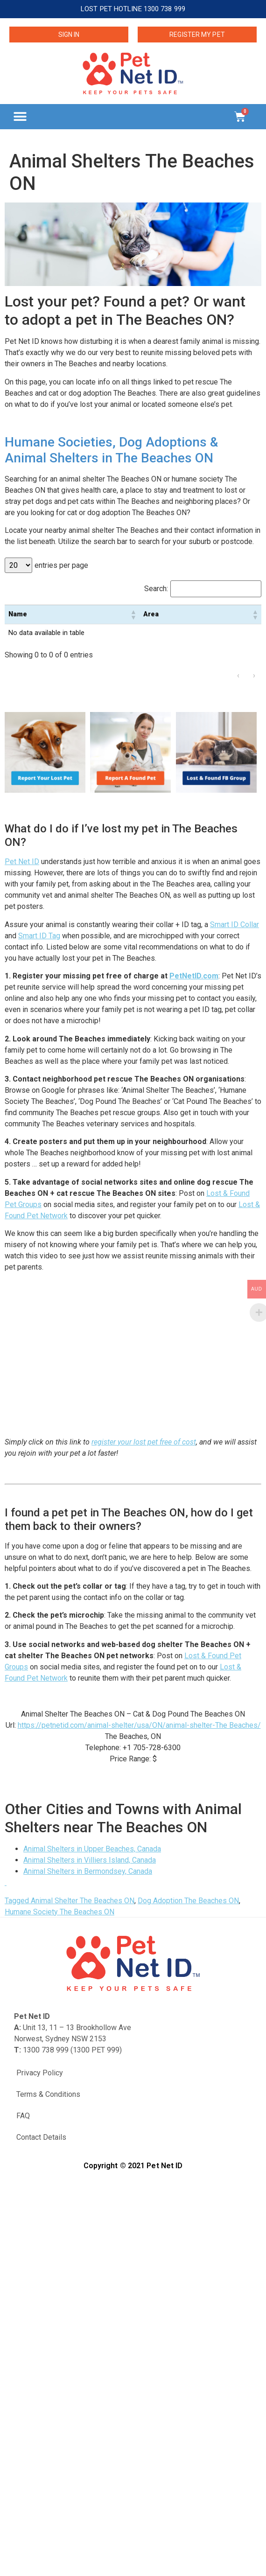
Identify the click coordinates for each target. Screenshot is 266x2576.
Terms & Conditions (48, 2094)
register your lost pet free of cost (143, 1442)
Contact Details (41, 2137)
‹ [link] (238, 675)
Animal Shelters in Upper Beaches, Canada (92, 1848)
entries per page (61, 565)
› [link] (254, 675)
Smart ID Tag (39, 935)
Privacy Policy (39, 2072)
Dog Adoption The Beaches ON (188, 1900)
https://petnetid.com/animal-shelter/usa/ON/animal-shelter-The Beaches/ (139, 1725)
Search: (156, 589)
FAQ (23, 2115)
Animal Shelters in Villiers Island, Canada (89, 1860)
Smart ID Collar (234, 924)
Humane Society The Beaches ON (59, 1911)
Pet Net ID (22, 861)
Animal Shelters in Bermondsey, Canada (87, 1871)
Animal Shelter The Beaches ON (82, 1900)
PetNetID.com (193, 975)
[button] (19, 116)
